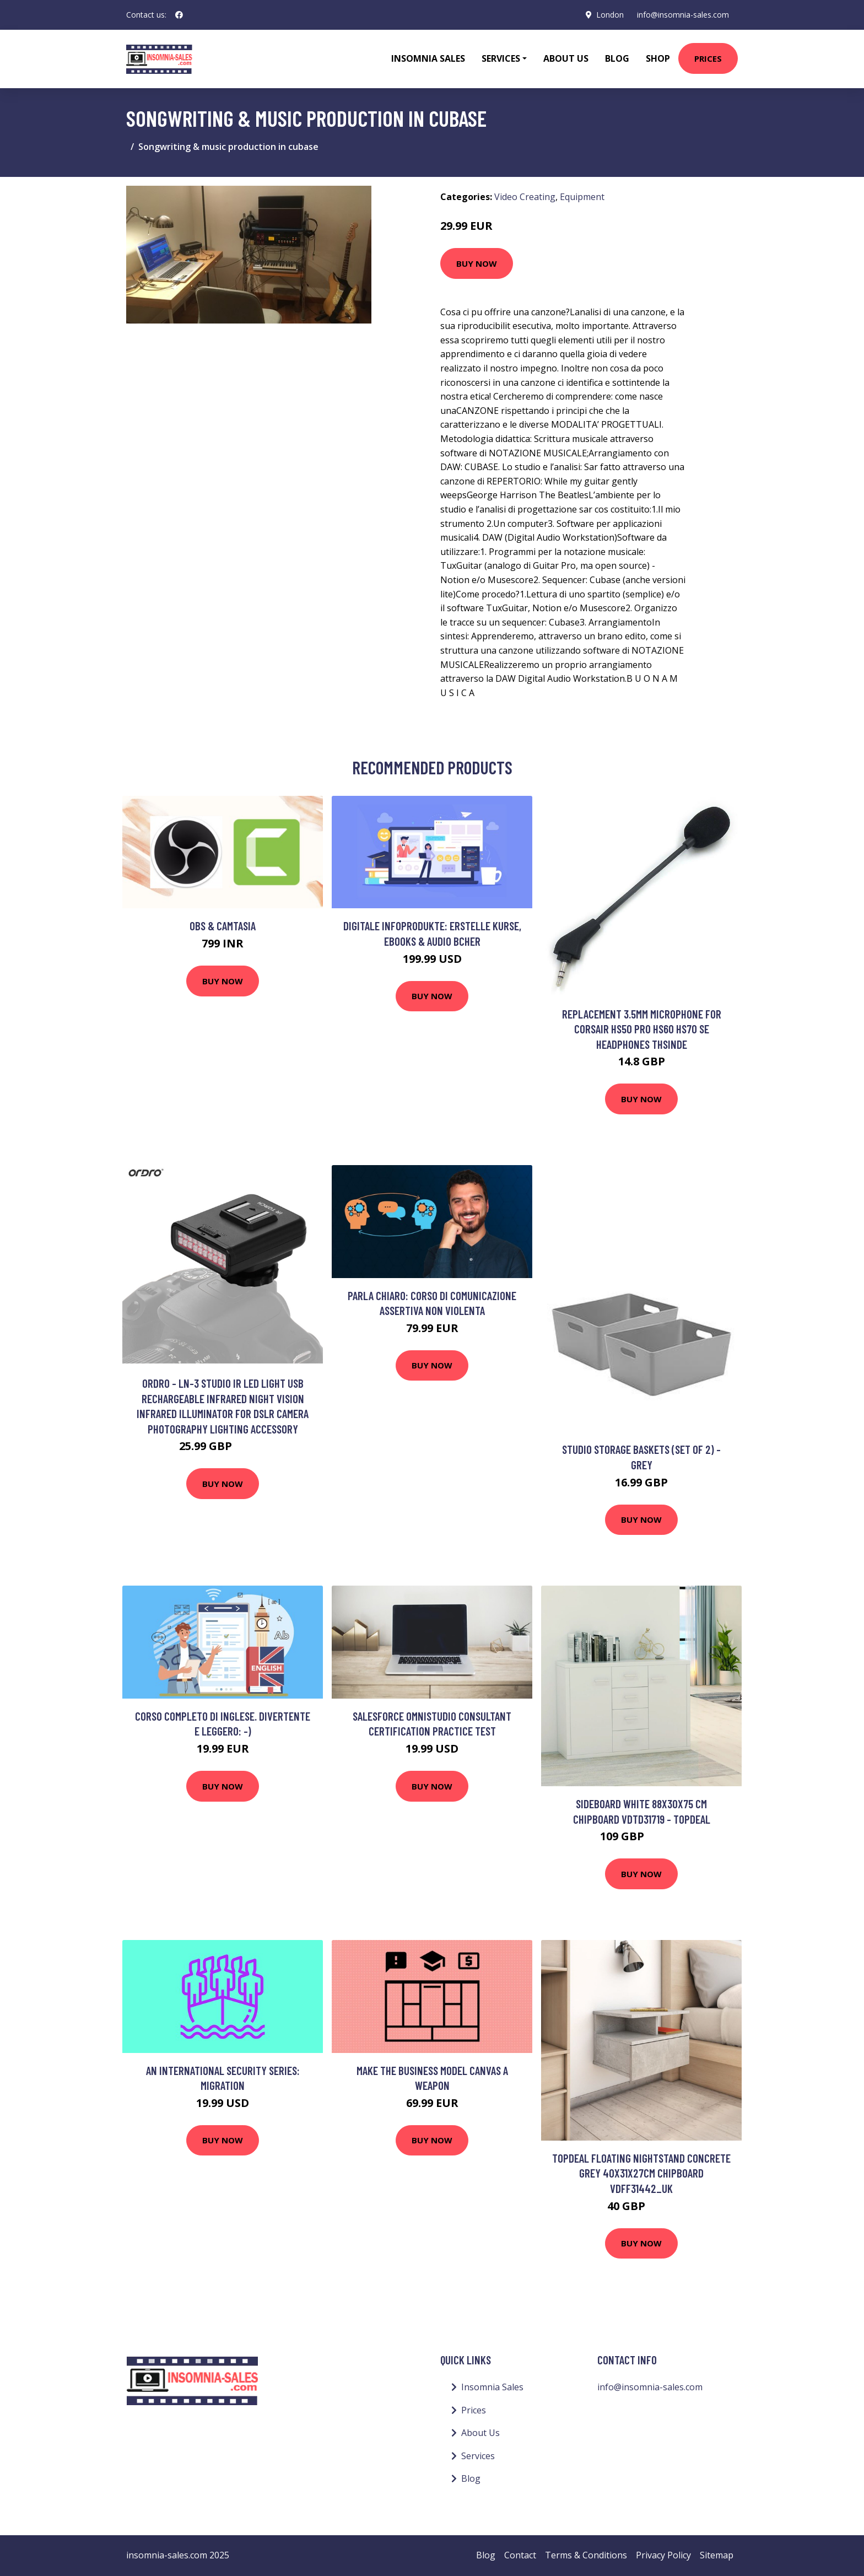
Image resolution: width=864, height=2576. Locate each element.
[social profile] (179, 14)
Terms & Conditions (586, 2555)
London (610, 14)
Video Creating (524, 197)
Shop (658, 58)
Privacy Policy (663, 2555)
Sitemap (716, 2555)
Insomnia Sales (428, 58)
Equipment (582, 197)
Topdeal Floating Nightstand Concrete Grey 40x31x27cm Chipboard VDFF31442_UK (641, 2173)
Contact (520, 2555)
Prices (708, 58)
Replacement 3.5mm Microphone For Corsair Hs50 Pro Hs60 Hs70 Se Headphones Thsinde (641, 1029)
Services (478, 2456)
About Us (565, 58)
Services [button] (501, 58)
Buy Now (476, 263)
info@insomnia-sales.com (683, 14)
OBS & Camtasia (223, 926)
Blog (617, 58)
